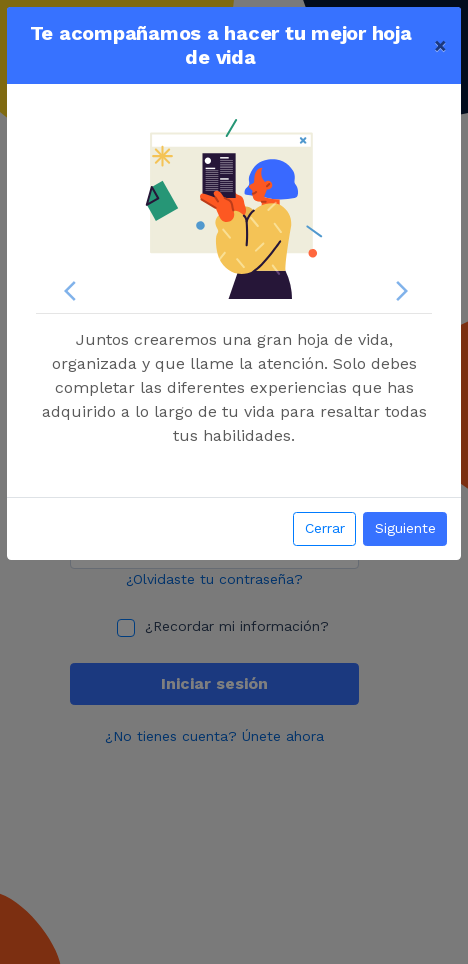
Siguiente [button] (405, 528)
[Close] (440, 45)
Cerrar (325, 528)
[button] (65, 290)
